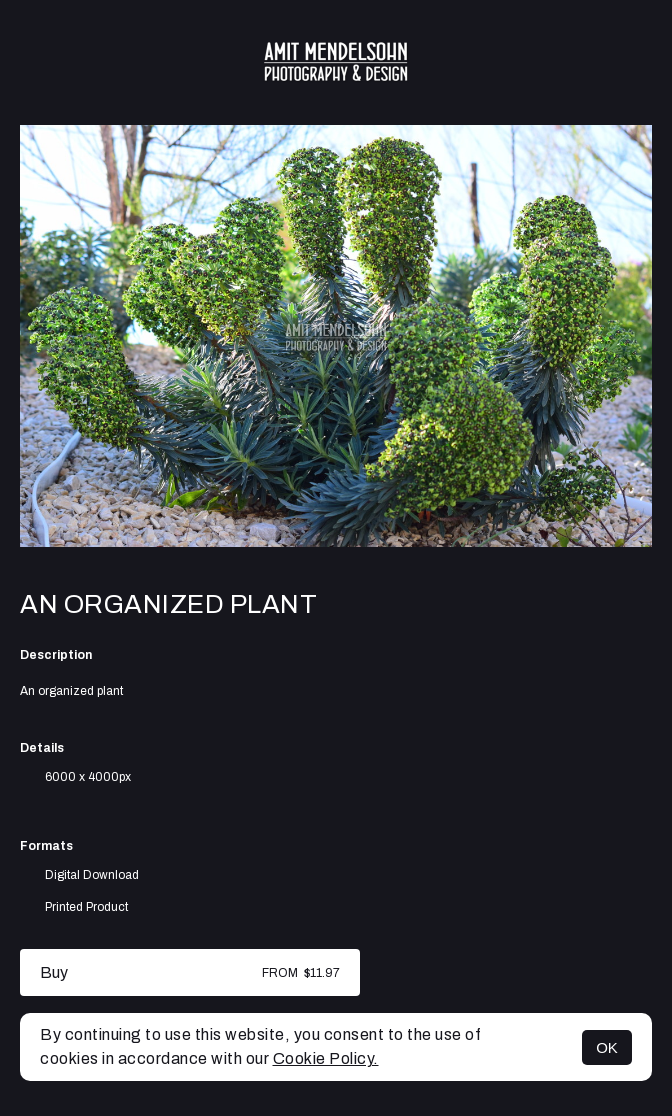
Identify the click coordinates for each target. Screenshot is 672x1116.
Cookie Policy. (326, 1058)
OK (607, 1047)
